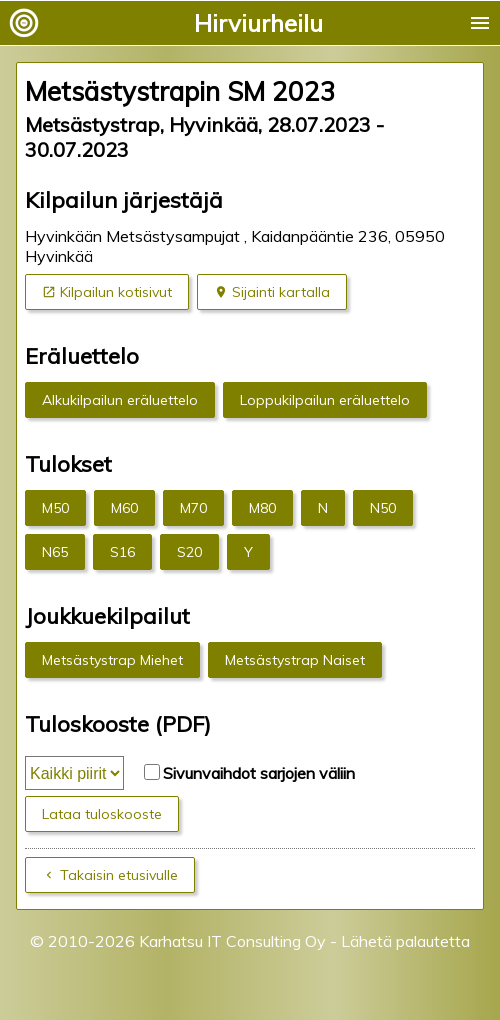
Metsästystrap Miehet (112, 660)
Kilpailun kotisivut (116, 292)
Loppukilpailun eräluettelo (325, 400)
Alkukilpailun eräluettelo (120, 400)
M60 (124, 508)
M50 (55, 508)
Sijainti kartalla (281, 292)
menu (480, 23)
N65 (55, 552)
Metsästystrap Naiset (295, 660)
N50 (383, 508)
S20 (189, 552)
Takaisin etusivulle (119, 875)
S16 (122, 552)
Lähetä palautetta (405, 941)
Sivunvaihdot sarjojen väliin (259, 773)
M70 (193, 508)
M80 (262, 508)
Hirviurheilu (258, 23)
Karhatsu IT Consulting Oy (232, 941)
